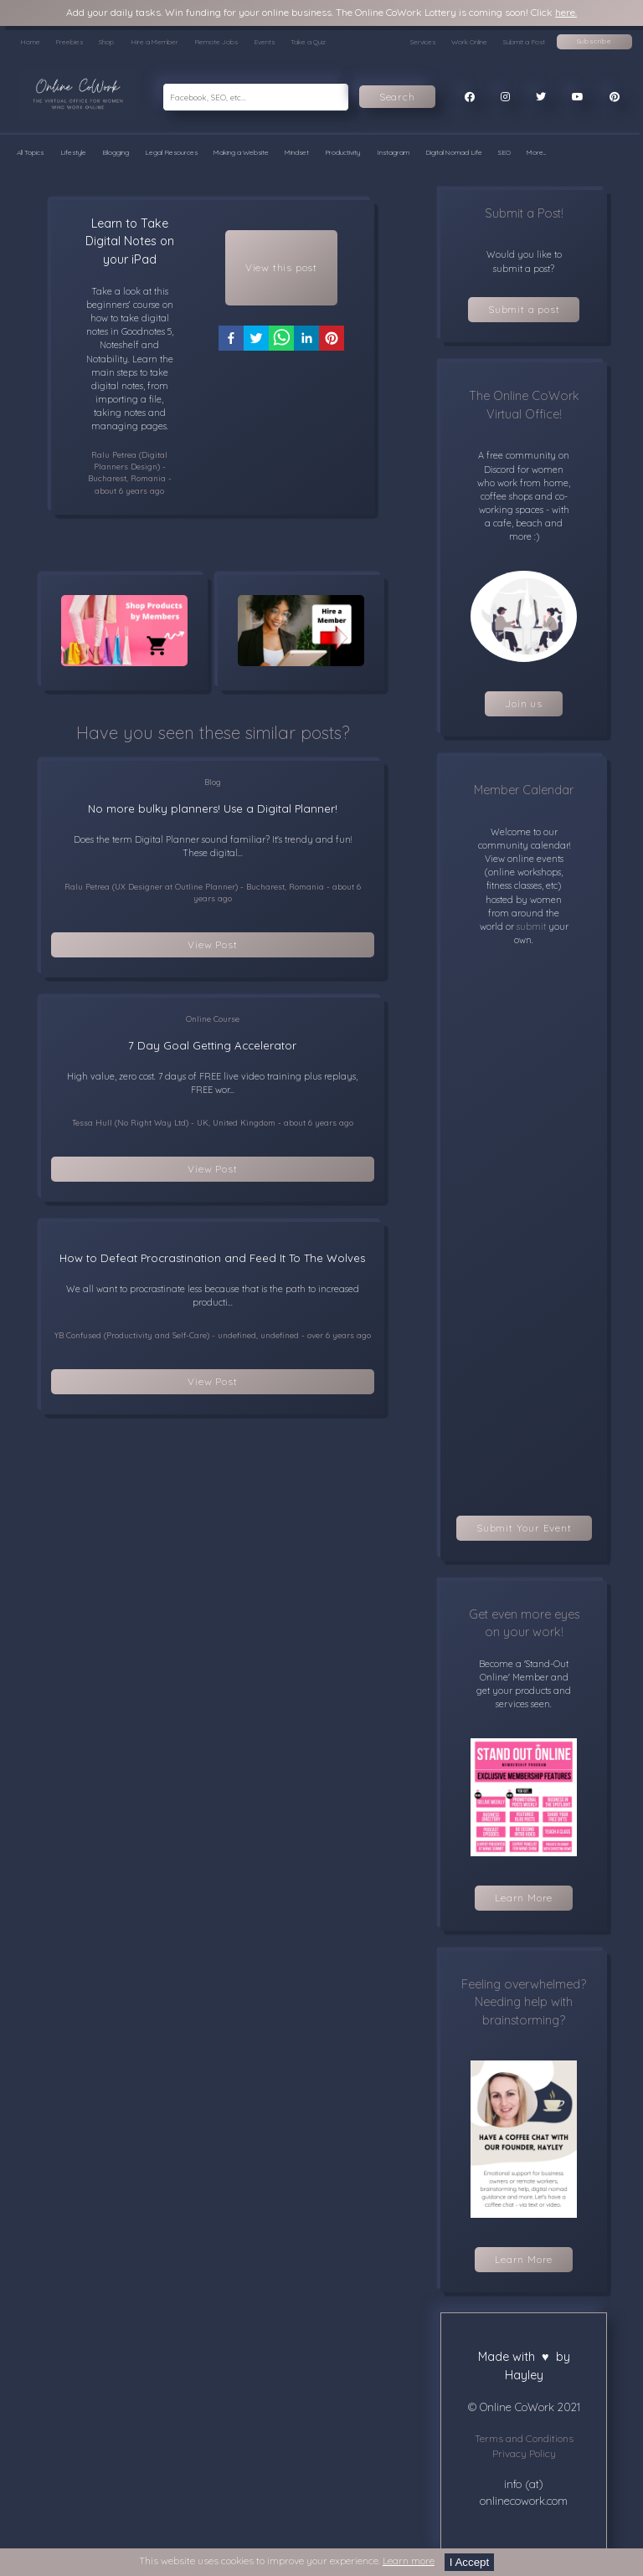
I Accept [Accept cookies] (469, 2562)
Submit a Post (524, 42)
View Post (212, 944)
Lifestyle (73, 152)
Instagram (393, 152)
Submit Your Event (524, 1527)
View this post (281, 267)
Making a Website (241, 152)
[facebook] (231, 341)
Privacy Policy (524, 2453)
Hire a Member (154, 42)
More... (536, 152)
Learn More (524, 1897)
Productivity (342, 152)
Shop (106, 42)
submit (530, 926)
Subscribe (594, 41)
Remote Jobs (216, 42)
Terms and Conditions (524, 2438)
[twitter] (256, 341)
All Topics (30, 152)
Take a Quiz (308, 42)
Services (422, 42)
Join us (524, 703)
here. (566, 12)
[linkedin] (306, 341)
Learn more (409, 2560)
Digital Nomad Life (453, 152)
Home (30, 42)
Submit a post (523, 309)
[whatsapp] (281, 341)
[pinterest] (331, 341)
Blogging (115, 152)
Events (264, 42)
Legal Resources (171, 152)
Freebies (69, 42)
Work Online (469, 42)
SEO (504, 152)
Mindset (297, 152)
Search (397, 96)
